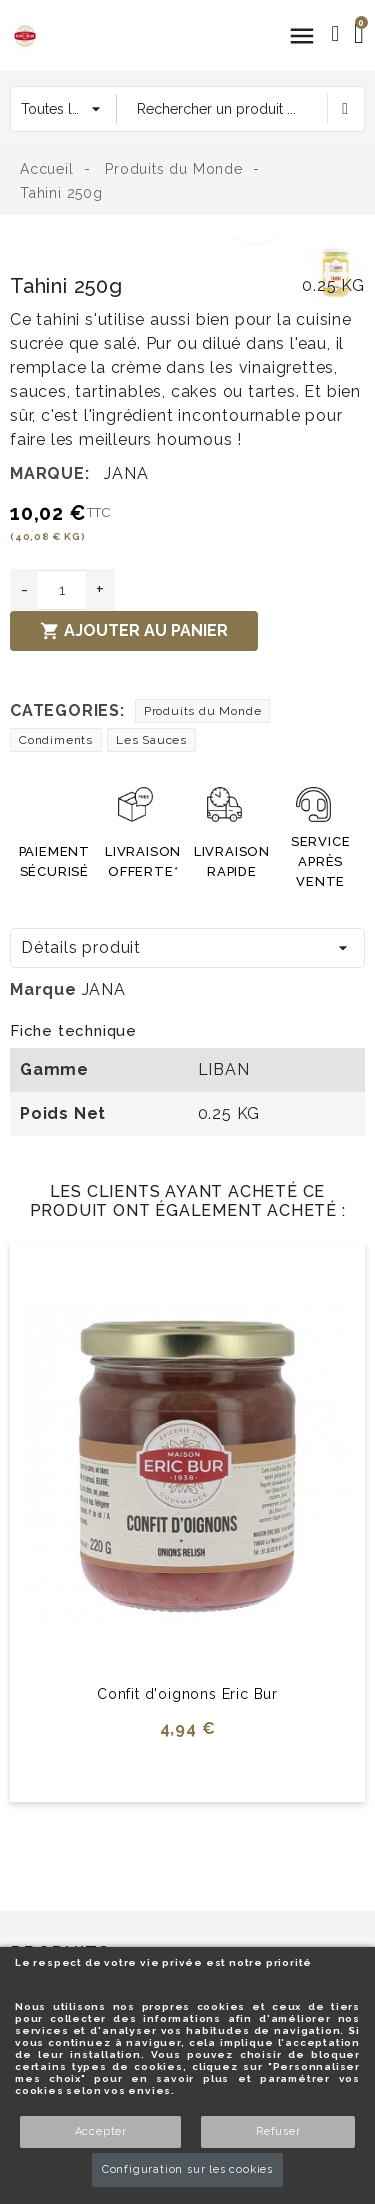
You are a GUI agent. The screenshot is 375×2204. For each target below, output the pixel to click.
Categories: (67, 710)
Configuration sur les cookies (187, 2169)
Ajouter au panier (134, 631)
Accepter (101, 2131)
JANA (126, 473)
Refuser (278, 2131)
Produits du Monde (203, 711)
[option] (152, 247)
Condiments (56, 740)
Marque (43, 989)
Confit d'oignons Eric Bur (187, 1694)
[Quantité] (62, 590)
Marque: (50, 473)
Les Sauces (151, 740)
